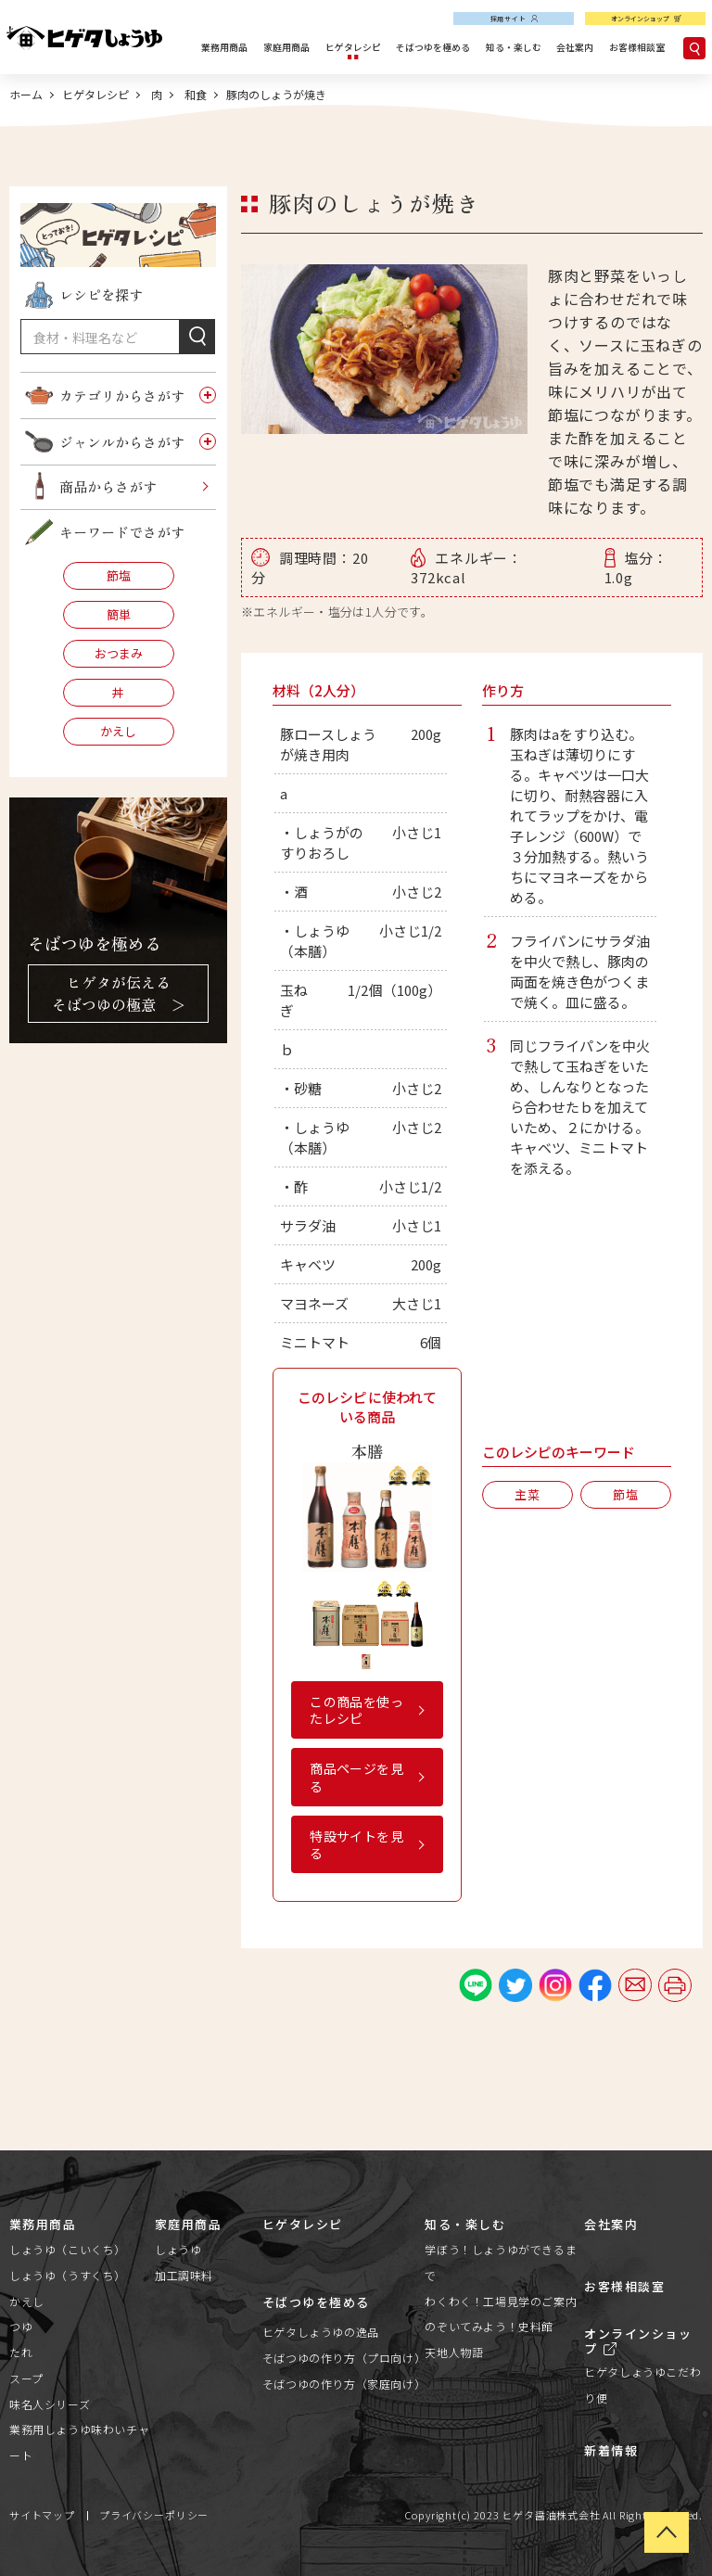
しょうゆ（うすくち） (67, 2275)
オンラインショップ (640, 18)
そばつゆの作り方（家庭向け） (344, 2383)
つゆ (20, 2326)
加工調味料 (184, 2275)
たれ (20, 2352)
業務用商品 (224, 47)
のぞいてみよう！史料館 (489, 2326)
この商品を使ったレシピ (356, 1710)
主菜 (527, 1494)
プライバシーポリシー (154, 2514)
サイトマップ (42, 2514)
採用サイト (508, 18)
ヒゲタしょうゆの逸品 (320, 2332)
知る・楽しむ (513, 47)
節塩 (119, 575)
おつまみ (119, 653)
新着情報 (611, 2450)
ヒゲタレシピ (353, 47)
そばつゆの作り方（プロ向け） (344, 2358)
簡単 (119, 614)
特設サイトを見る (356, 1844)
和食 (194, 94)
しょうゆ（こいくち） (67, 2249)
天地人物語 (454, 2352)
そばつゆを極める (433, 47)
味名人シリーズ (49, 2404)
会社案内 (574, 47)
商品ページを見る (356, 1776)
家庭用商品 (286, 47)
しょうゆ (178, 2249)
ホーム (26, 94)
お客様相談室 (637, 47)
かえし (118, 731)
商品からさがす (108, 486)
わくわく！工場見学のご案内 (501, 2301)
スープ (26, 2378)
